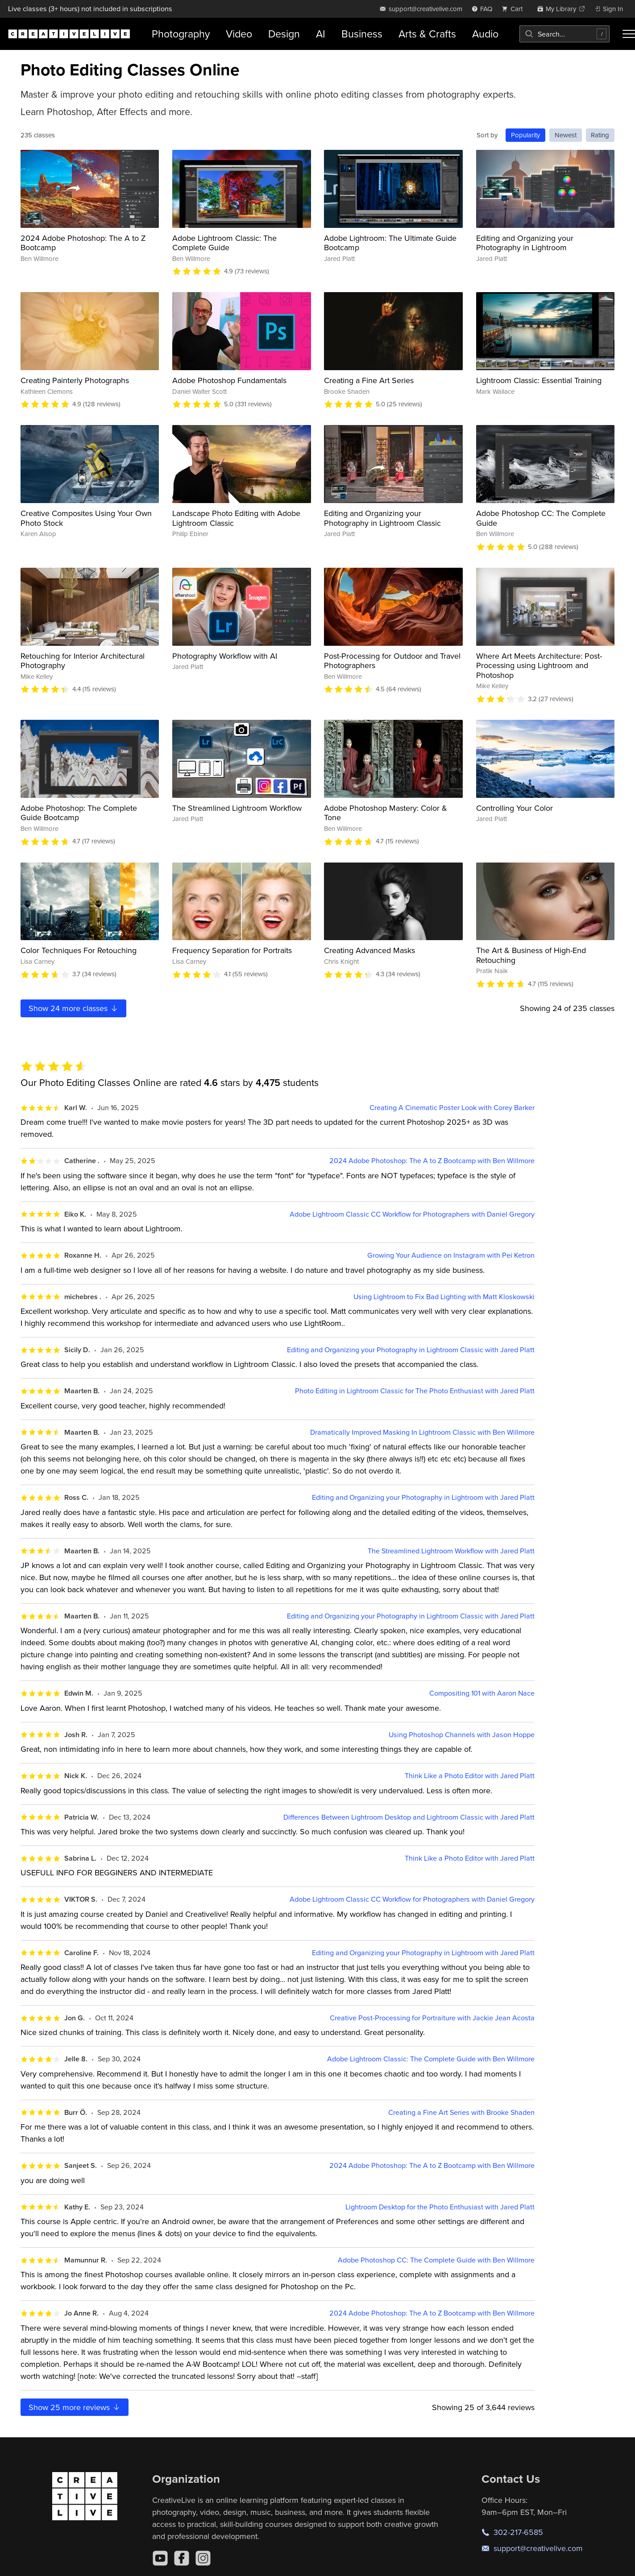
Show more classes (74, 1008)
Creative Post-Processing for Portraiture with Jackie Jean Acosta (432, 2018)
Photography (181, 33)
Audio (485, 33)
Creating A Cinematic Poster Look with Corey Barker (452, 1107)
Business (361, 33)
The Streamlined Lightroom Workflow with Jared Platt (451, 1551)
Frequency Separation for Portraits (232, 950)
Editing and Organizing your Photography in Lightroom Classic (382, 518)
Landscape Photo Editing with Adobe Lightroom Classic (236, 518)
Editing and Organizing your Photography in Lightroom (524, 242)
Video (239, 33)
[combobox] (564, 34)
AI (320, 33)
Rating (600, 135)
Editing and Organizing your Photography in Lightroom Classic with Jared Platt (411, 1350)
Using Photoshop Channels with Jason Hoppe (462, 1734)
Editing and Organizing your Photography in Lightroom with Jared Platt (423, 1497)
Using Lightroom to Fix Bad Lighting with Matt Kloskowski (444, 1296)
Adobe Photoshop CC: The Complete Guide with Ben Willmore (436, 2260)
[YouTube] (160, 2558)
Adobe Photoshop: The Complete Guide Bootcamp (79, 812)
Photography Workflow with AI (224, 655)
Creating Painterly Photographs (75, 380)
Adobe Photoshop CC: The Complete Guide (541, 518)
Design (284, 33)
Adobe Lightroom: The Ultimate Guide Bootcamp (390, 242)
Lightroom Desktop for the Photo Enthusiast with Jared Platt (440, 2207)
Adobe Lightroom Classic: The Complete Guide (224, 242)
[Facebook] (182, 2558)
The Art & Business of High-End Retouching (531, 955)
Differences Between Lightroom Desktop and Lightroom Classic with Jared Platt (409, 1817)
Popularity (525, 135)
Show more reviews (75, 2407)
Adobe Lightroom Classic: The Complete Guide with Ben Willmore (431, 2059)
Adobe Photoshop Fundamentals (229, 380)
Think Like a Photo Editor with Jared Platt (470, 1775)
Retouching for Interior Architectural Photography (83, 660)
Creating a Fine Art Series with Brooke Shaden (461, 2112)
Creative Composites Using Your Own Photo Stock (86, 518)
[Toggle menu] (629, 34)
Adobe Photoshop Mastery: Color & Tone (385, 812)
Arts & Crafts (427, 33)
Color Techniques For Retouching (79, 950)
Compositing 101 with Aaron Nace (482, 1693)
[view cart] (514, 9)
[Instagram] (203, 2558)
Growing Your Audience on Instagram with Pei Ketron (451, 1255)
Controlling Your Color (514, 807)
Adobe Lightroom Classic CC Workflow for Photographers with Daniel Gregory (412, 1214)
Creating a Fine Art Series (369, 380)
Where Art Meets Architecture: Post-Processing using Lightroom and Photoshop (539, 665)
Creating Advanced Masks (369, 950)
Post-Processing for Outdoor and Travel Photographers (392, 660)
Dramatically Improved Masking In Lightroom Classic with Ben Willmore (422, 1432)
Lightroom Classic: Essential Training (539, 380)
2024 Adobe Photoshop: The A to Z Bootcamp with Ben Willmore (432, 1160)
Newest (566, 135)
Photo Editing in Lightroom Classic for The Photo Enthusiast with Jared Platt (415, 1391)
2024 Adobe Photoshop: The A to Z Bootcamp (83, 242)
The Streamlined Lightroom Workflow (237, 807)
